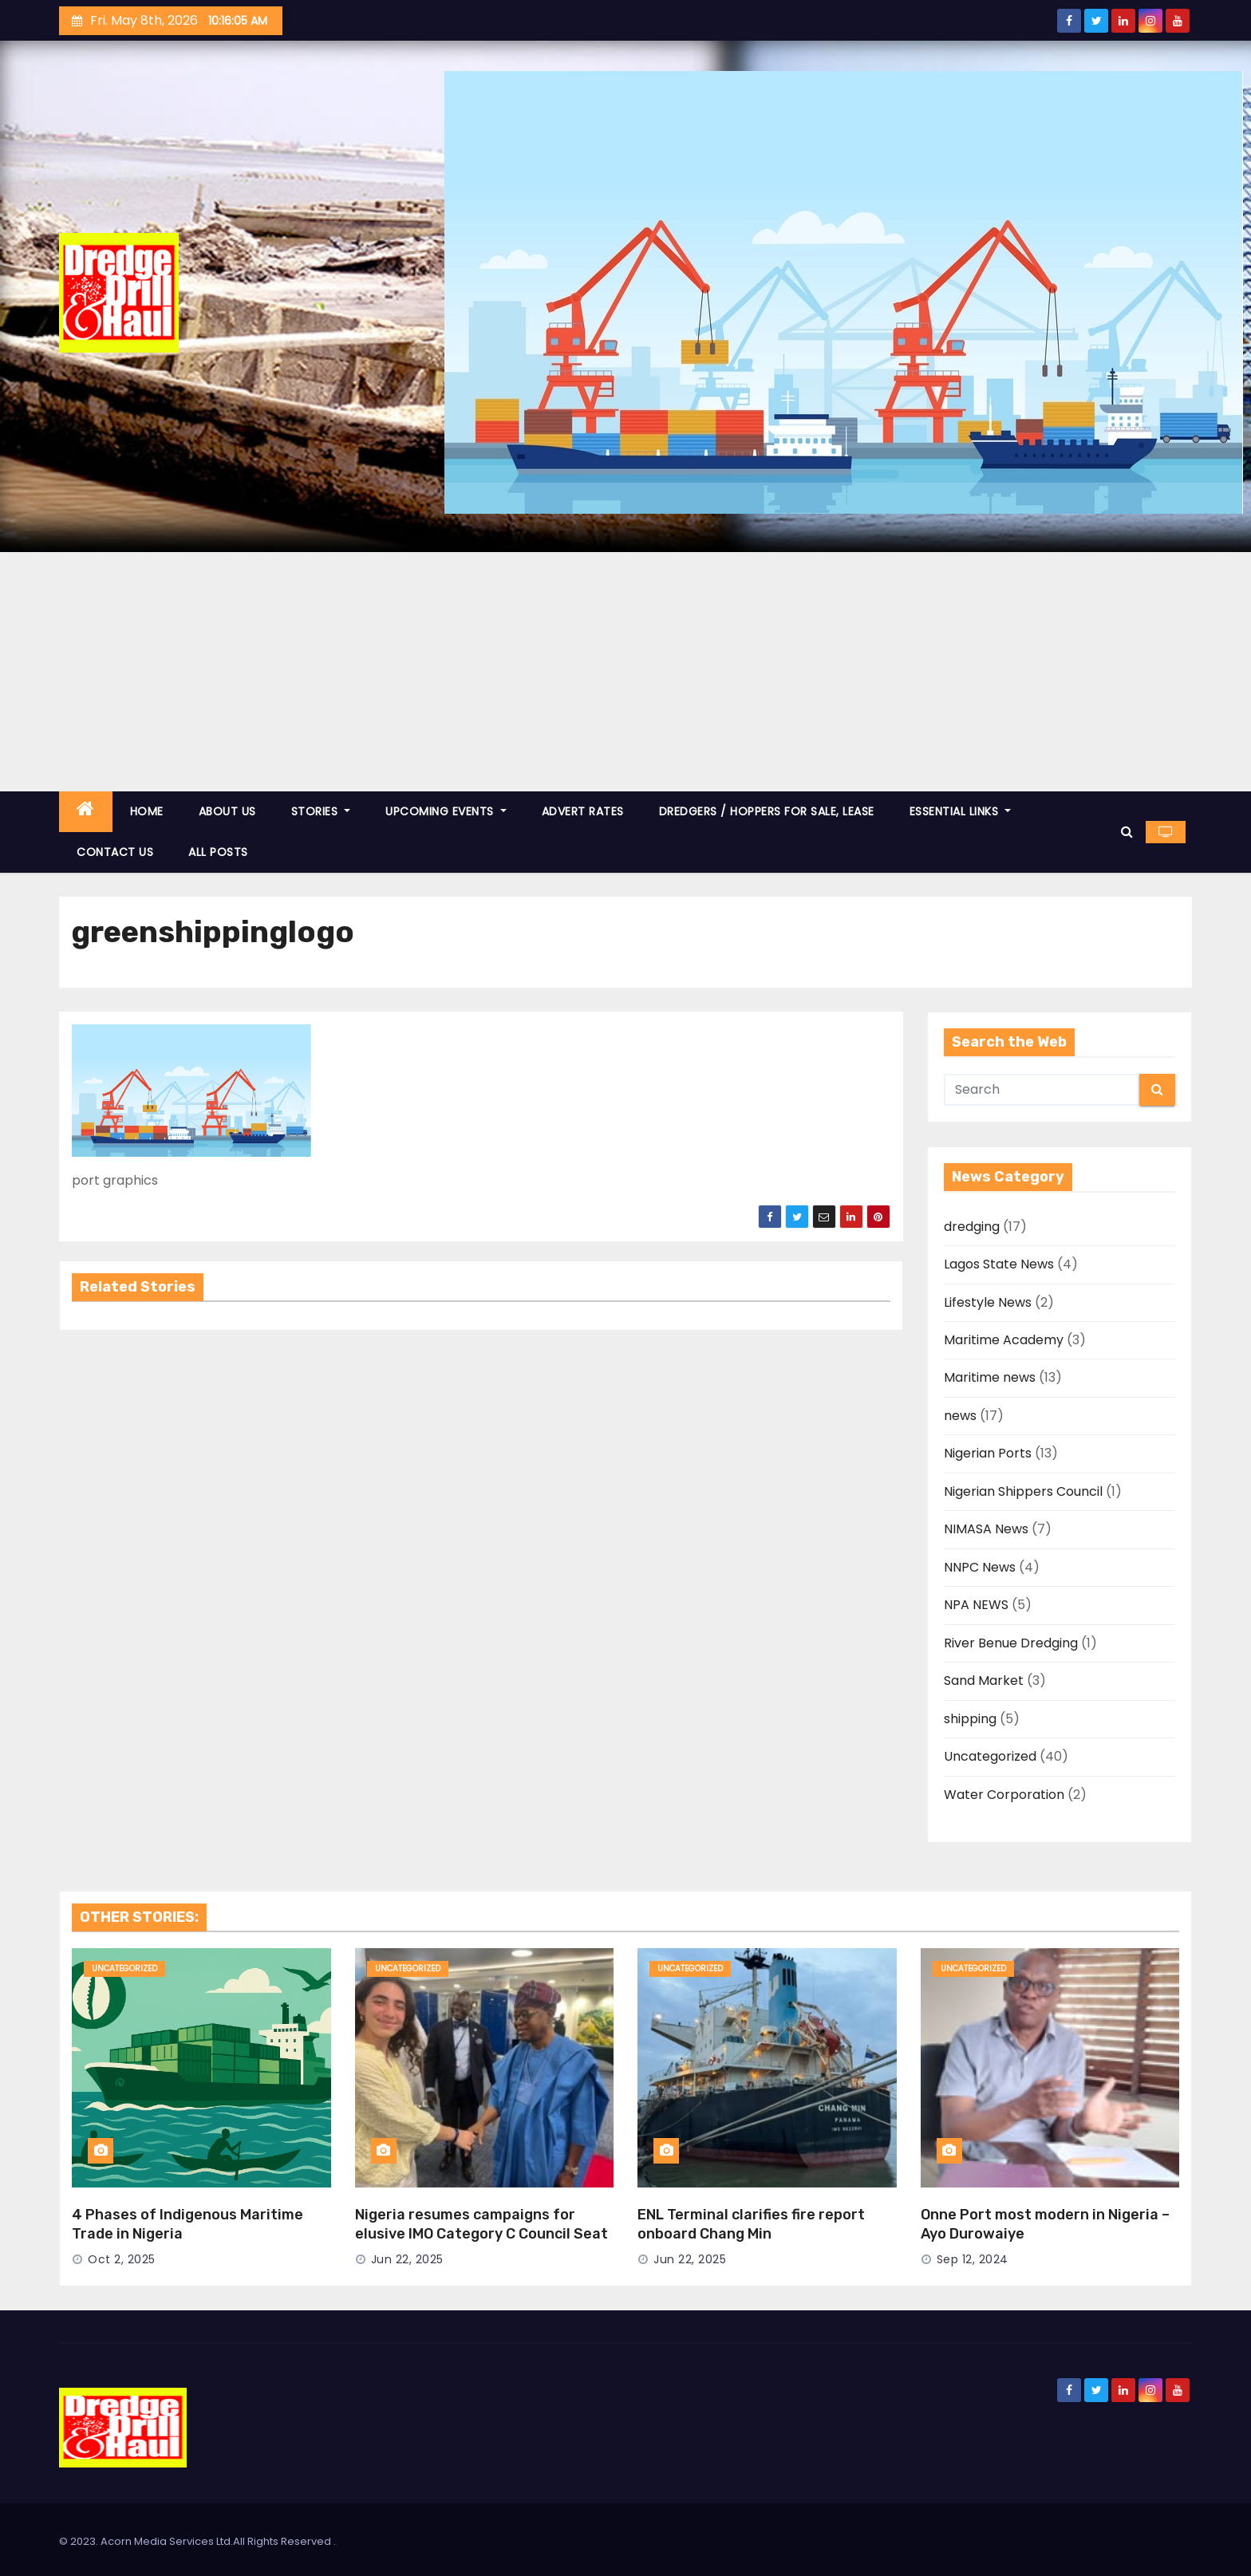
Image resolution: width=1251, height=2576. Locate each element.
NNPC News (980, 1567)
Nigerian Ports (988, 1453)
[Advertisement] (625, 671)
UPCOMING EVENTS (446, 811)
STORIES (321, 811)
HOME (147, 811)
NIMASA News (986, 1529)
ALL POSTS (218, 852)
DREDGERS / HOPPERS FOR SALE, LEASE (766, 811)
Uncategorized (990, 1756)
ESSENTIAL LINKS (961, 811)
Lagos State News (999, 1264)
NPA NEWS (976, 1605)
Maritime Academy (1004, 1340)
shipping (970, 1719)
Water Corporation (1004, 1794)
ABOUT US (227, 811)
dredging (972, 1226)
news (960, 1415)
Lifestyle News (988, 1302)
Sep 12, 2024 (972, 2259)
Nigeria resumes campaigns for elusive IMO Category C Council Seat (481, 2224)
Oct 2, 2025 (122, 2259)
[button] (1127, 832)
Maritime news (990, 1377)
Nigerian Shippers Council (1023, 1491)
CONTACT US (115, 852)
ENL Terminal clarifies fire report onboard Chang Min (751, 2224)
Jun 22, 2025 (407, 2259)
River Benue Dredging (1011, 1643)
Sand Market (984, 1680)
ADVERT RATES (583, 811)
